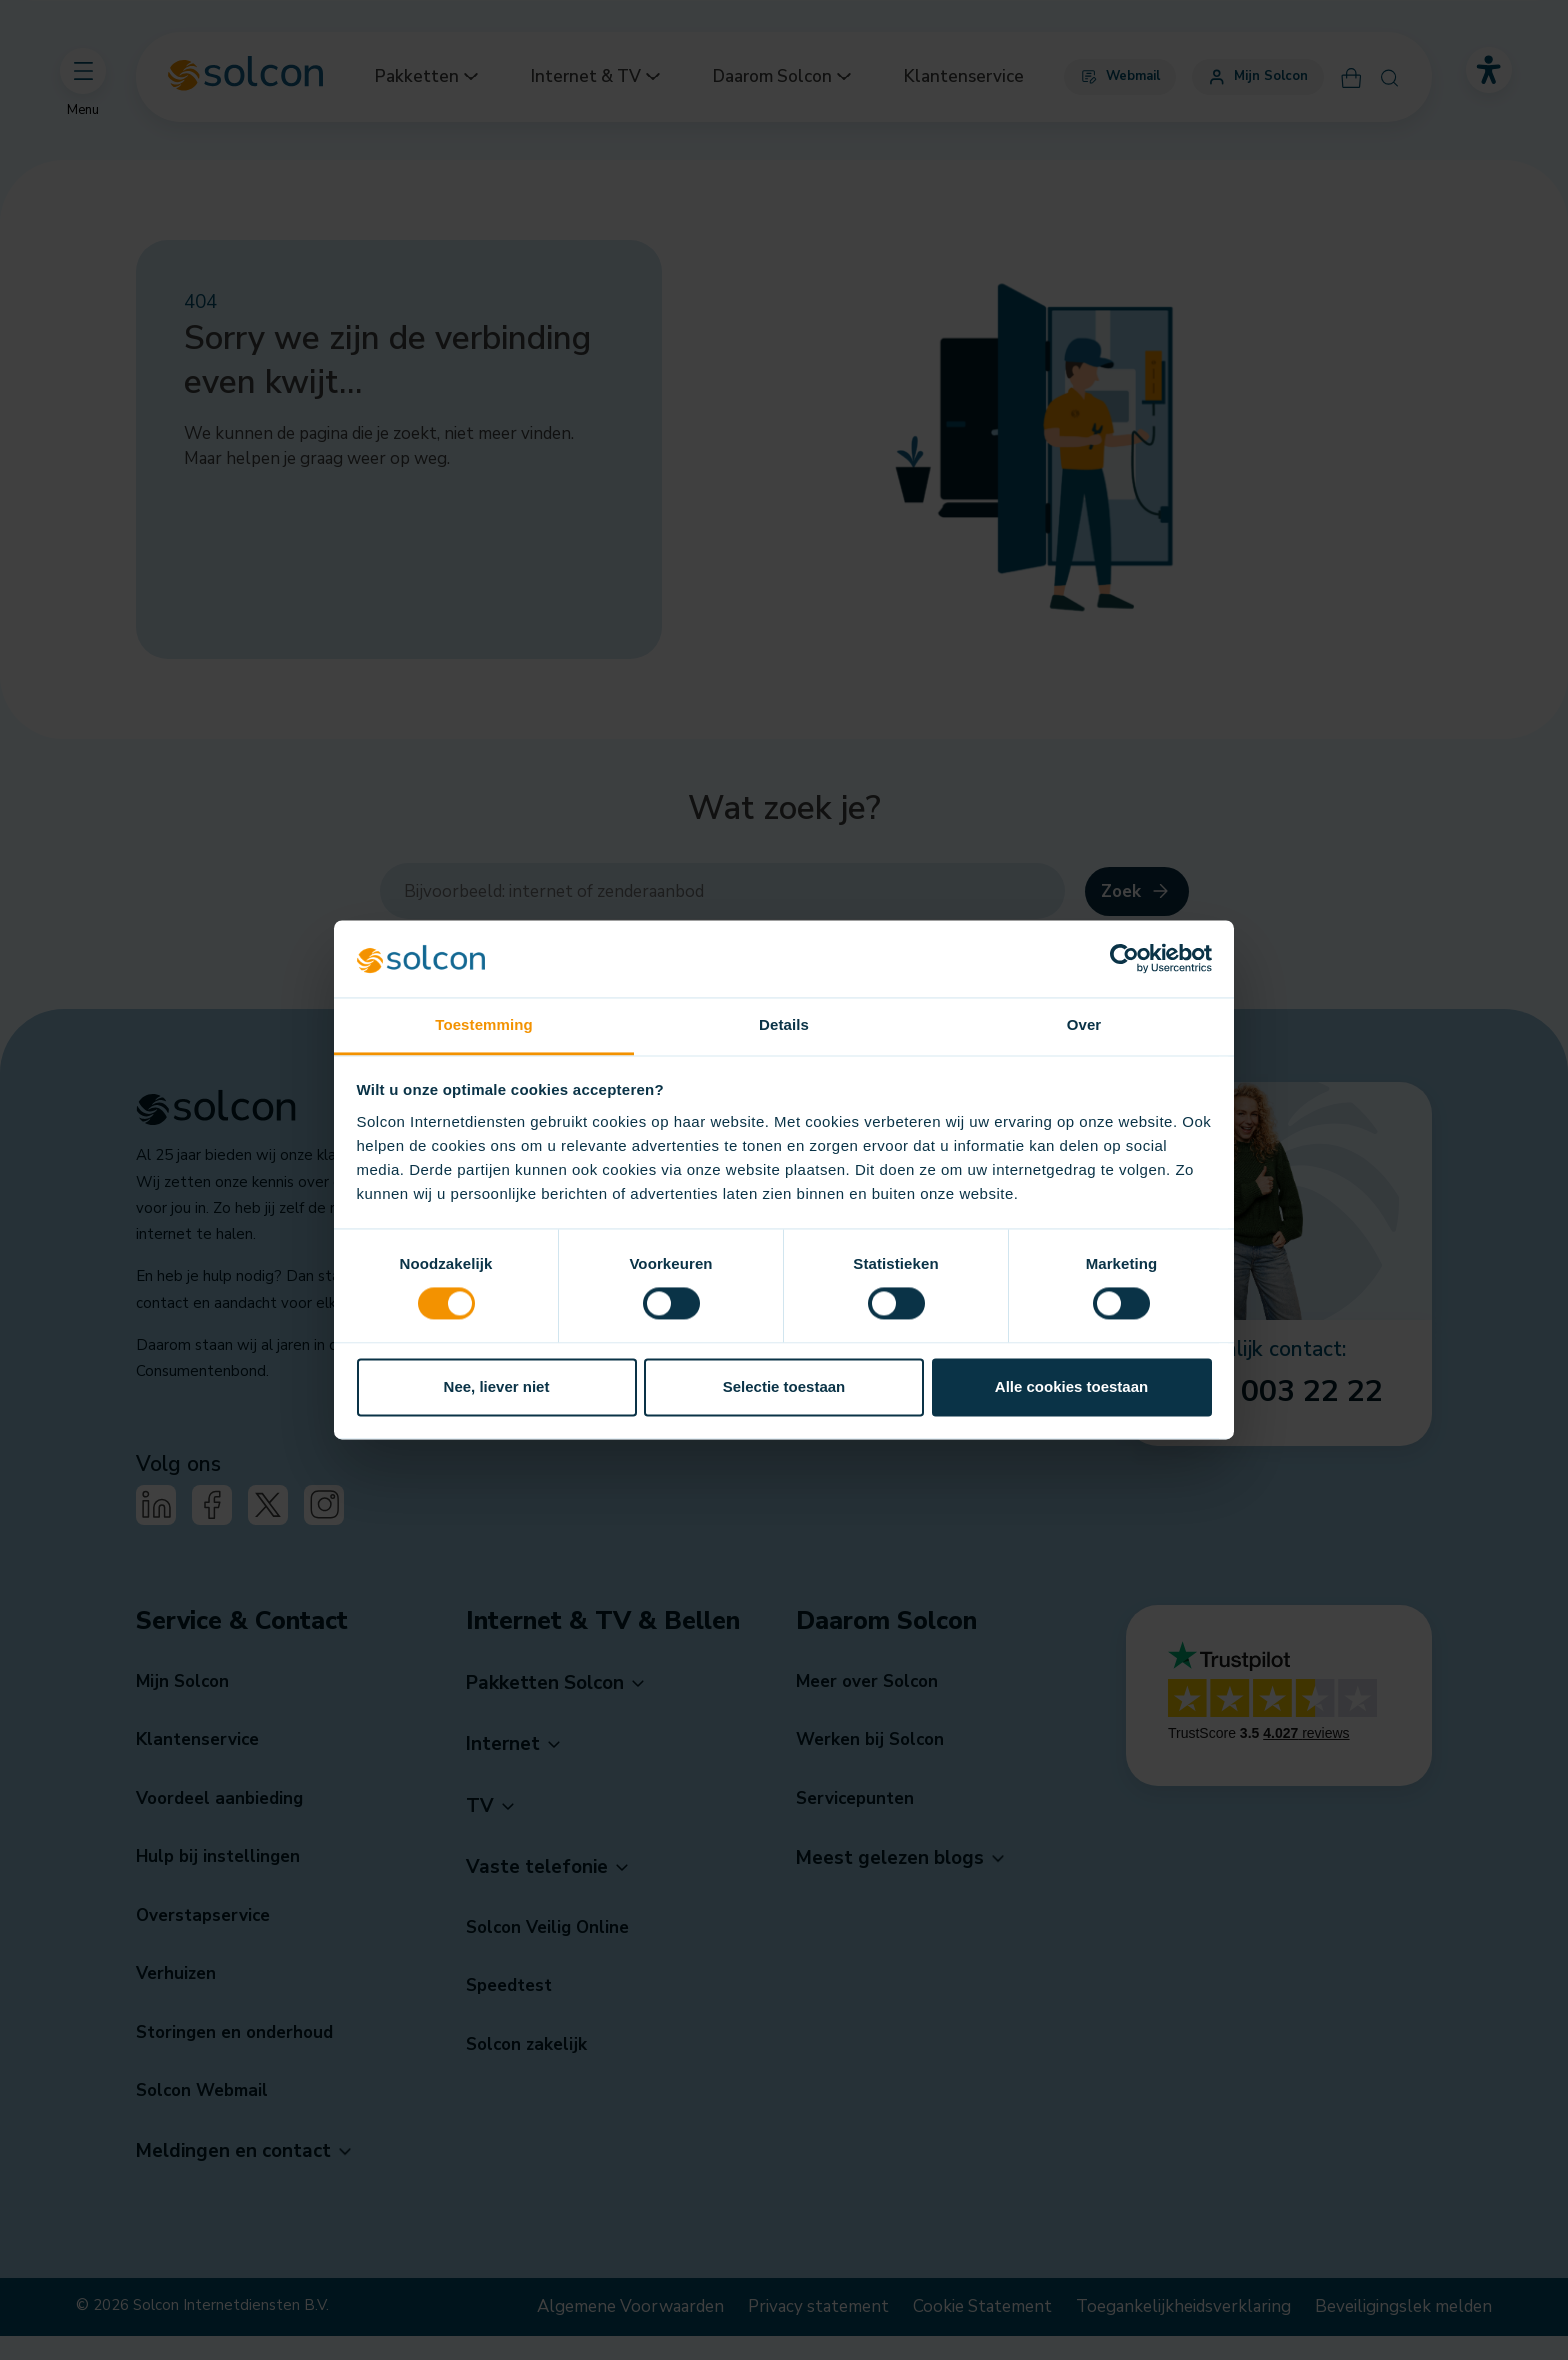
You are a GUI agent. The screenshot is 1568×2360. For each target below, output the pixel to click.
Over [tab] (1084, 1024)
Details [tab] (784, 1024)
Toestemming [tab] (484, 1024)
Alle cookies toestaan (1071, 1386)
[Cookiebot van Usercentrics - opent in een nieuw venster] (1124, 959)
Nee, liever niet (497, 1386)
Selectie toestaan (784, 1386)
